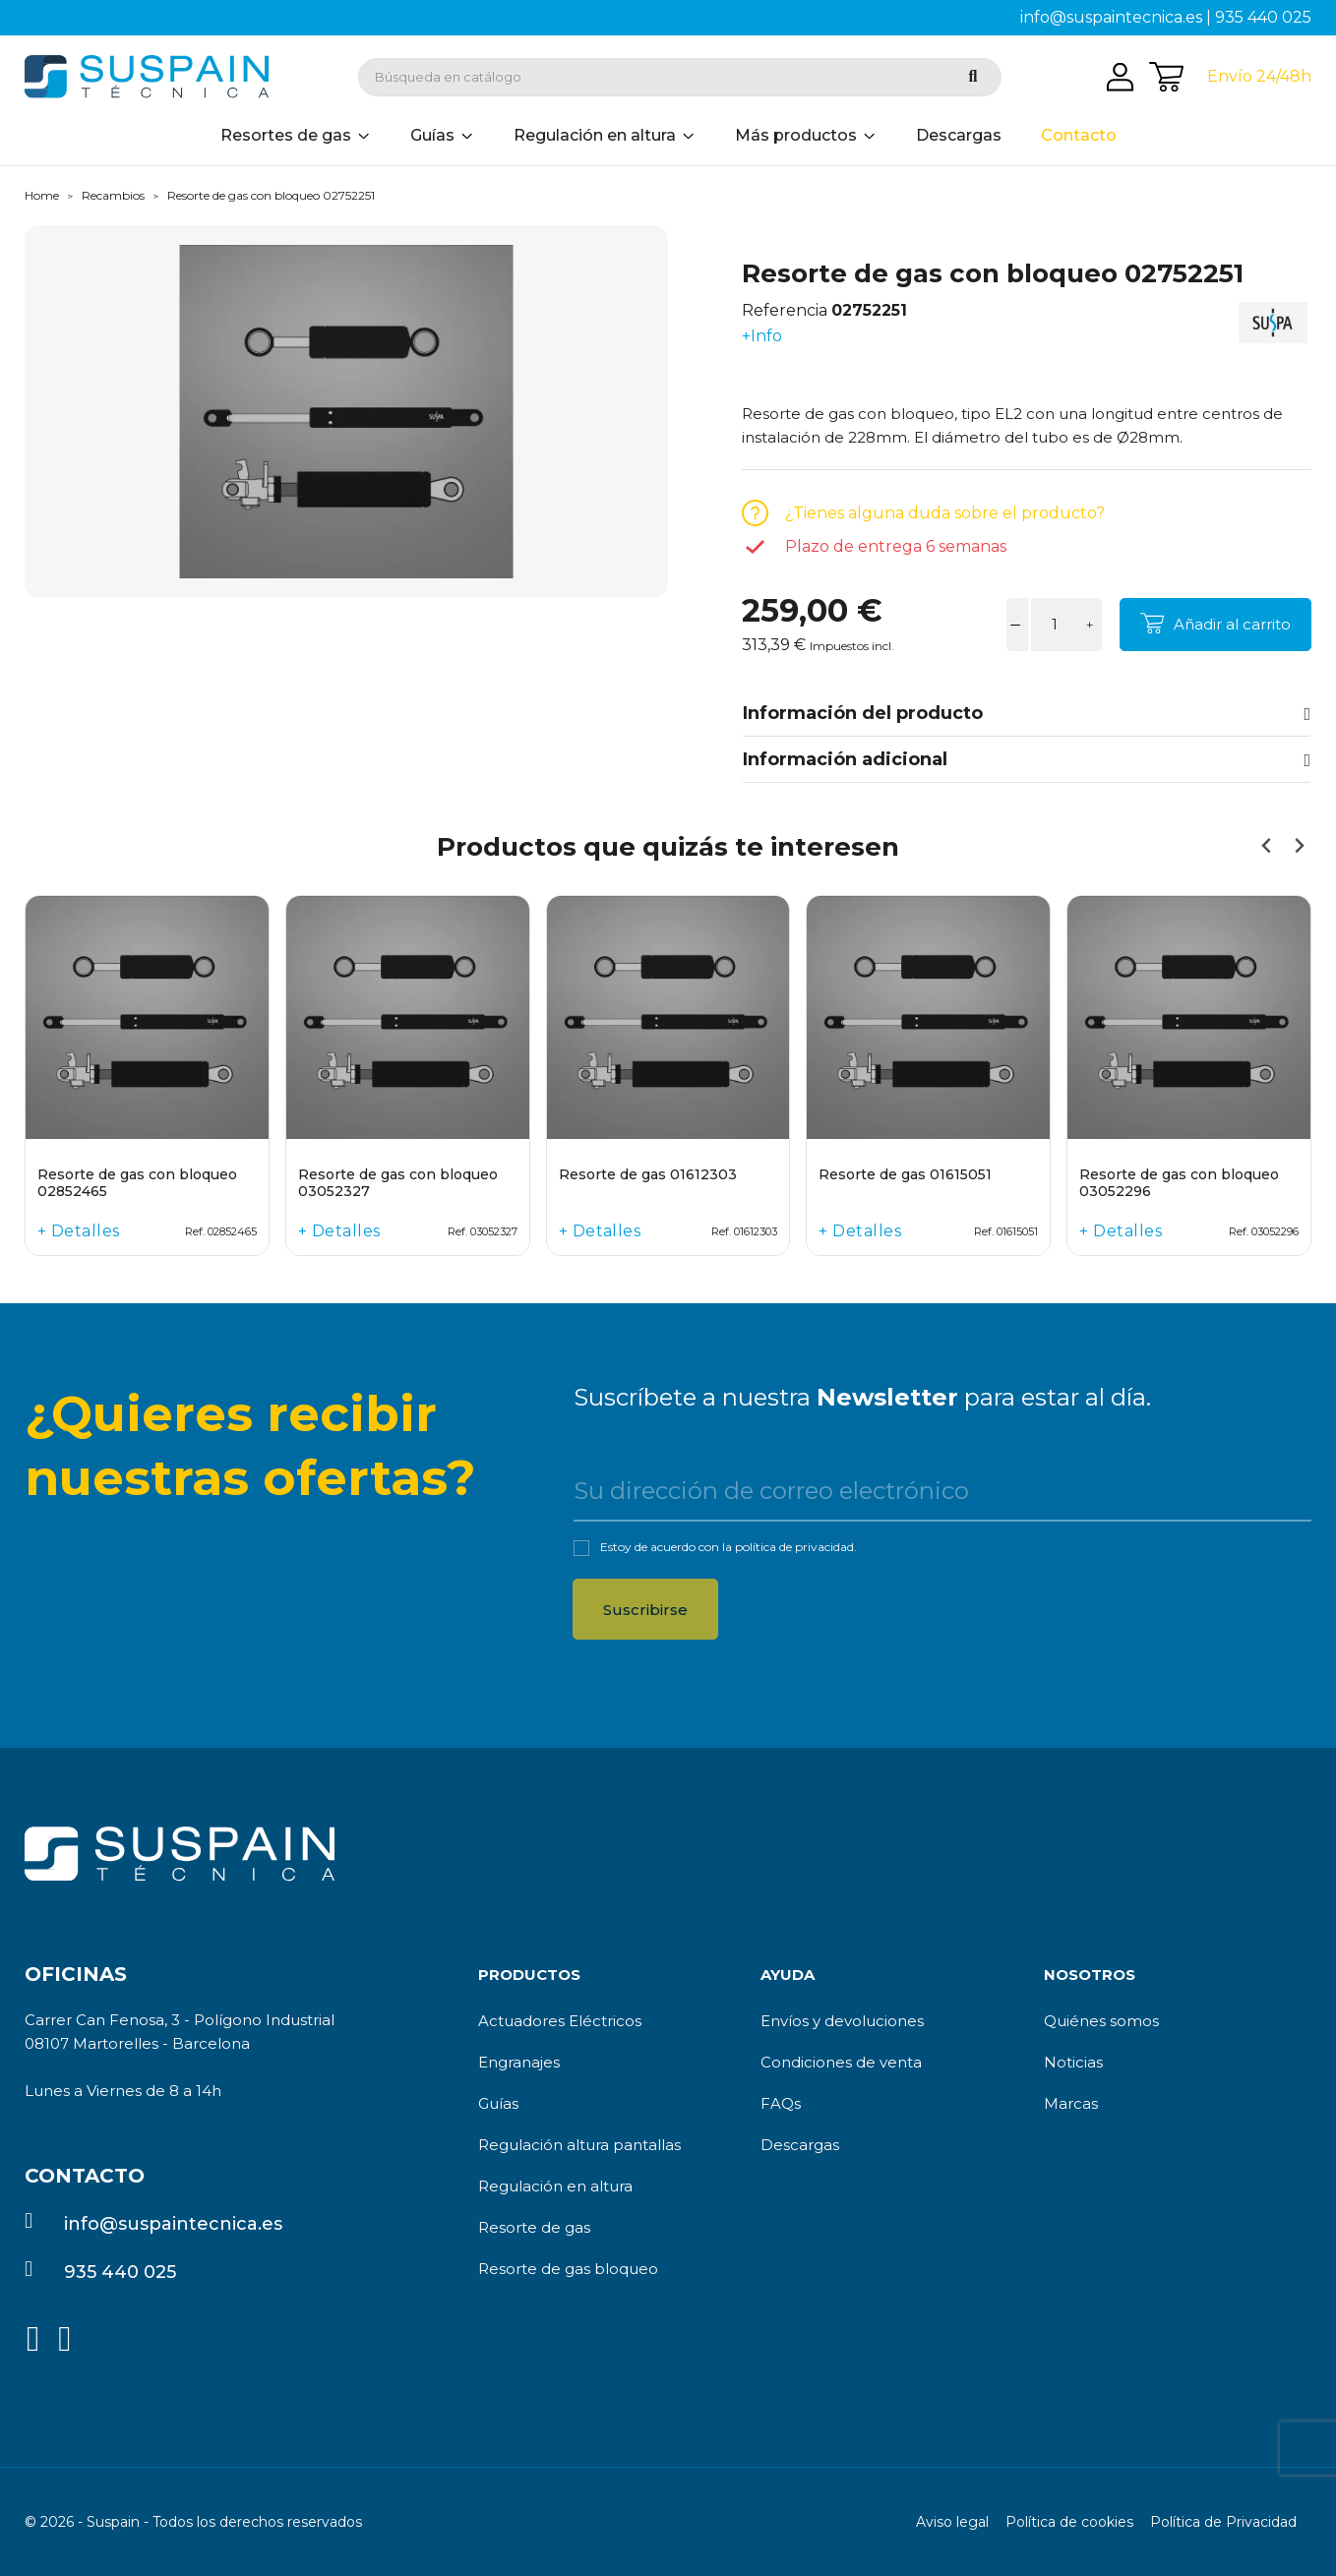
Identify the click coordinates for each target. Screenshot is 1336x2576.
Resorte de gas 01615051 (905, 1175)
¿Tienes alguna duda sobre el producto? (945, 513)
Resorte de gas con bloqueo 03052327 (398, 1183)
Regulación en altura (555, 2186)
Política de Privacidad (1223, 2522)
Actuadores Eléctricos (559, 2020)
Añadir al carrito (1232, 624)
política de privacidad (794, 1546)
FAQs (780, 2103)
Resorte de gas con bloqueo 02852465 (137, 1183)
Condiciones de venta (841, 2062)
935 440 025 (1263, 17)
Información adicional (1026, 759)
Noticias (1073, 2062)
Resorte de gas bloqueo (568, 2268)
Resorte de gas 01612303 (648, 1175)
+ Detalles (78, 1231)
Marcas (1071, 2103)
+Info (762, 336)
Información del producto (1026, 713)
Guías (498, 2103)
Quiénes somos (1101, 2020)
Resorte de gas (534, 2227)
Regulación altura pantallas (579, 2144)
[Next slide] (1298, 846)
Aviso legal (952, 2522)
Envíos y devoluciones (842, 2020)
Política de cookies (1069, 2522)
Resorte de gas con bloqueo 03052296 (1179, 1183)
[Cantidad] (1054, 624)
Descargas (799, 2144)
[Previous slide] (1266, 846)
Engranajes (519, 2062)
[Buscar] (680, 77)
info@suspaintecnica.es (1111, 17)
